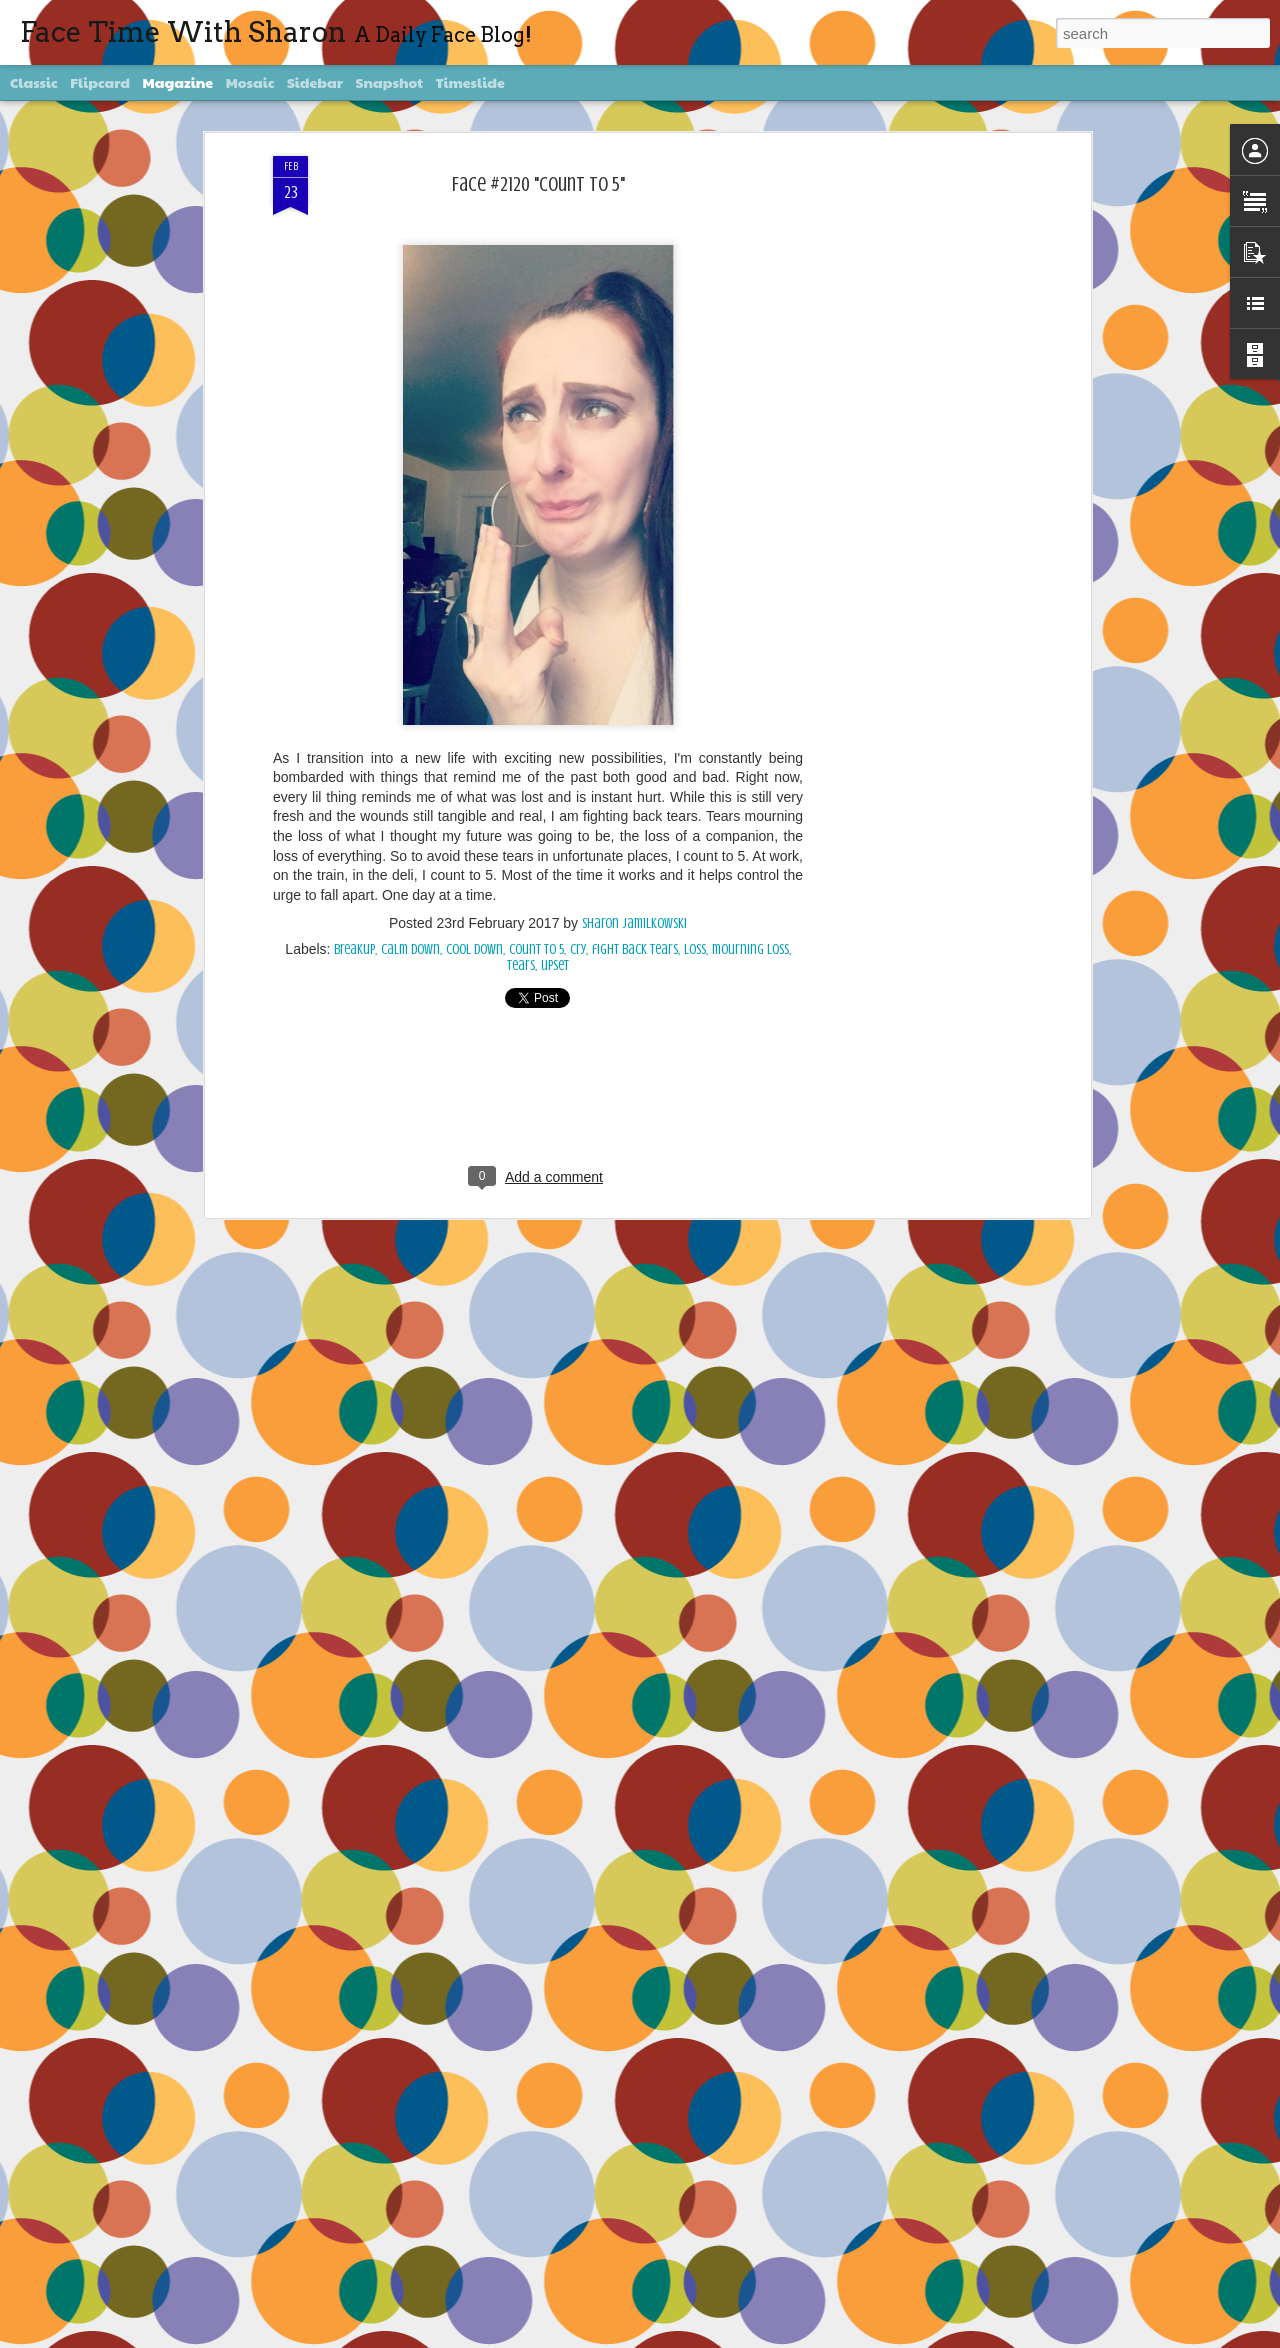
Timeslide (470, 82)
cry (578, 949)
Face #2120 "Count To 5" (538, 184)
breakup (354, 949)
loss (695, 949)
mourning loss (750, 949)
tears (521, 965)
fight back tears (635, 949)
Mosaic (250, 82)
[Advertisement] (913, 471)
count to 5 (536, 949)
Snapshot (389, 82)
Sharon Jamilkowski (634, 923)
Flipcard (100, 82)
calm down (410, 949)
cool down (474, 949)
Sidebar (315, 82)
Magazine (178, 82)
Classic (34, 82)
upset (555, 965)
